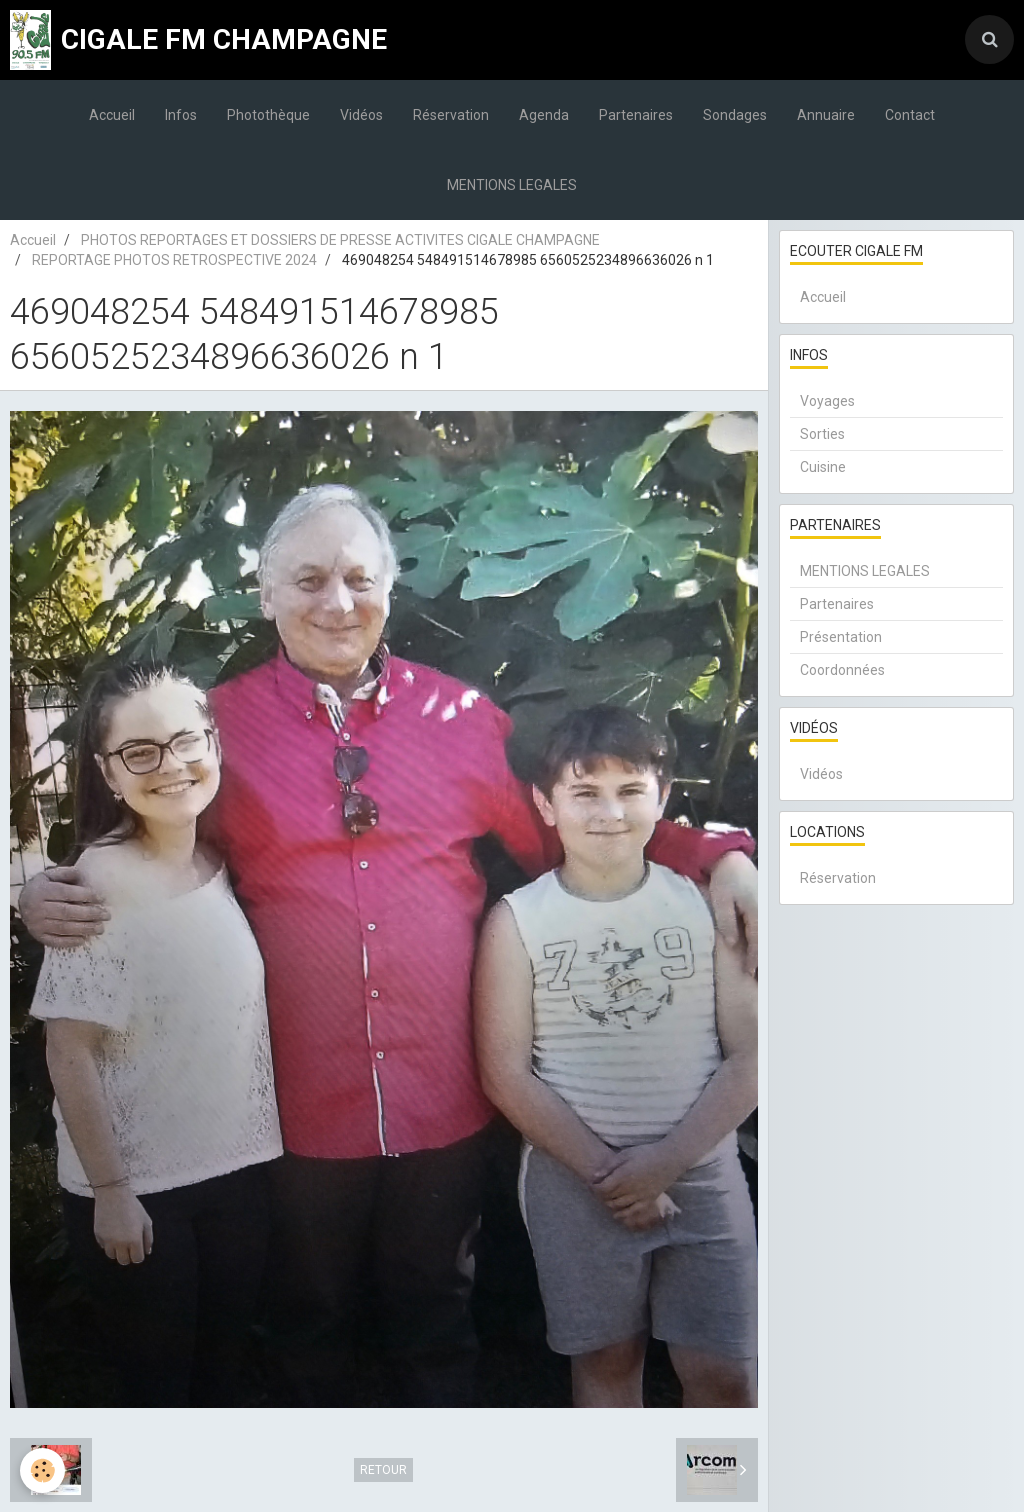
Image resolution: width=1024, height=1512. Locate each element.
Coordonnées (842, 670)
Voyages (827, 401)
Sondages (735, 115)
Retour (383, 1470)
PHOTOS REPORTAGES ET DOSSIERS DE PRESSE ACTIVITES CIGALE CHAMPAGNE (340, 240)
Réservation (451, 115)
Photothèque (268, 115)
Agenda (544, 115)
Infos (181, 115)
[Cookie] (42, 1470)
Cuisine (823, 467)
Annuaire (826, 115)
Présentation (841, 637)
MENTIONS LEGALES (512, 185)
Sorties (822, 434)
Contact (910, 115)
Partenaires (636, 115)
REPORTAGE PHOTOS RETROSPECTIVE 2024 (174, 260)
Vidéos (361, 115)
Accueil (112, 115)
